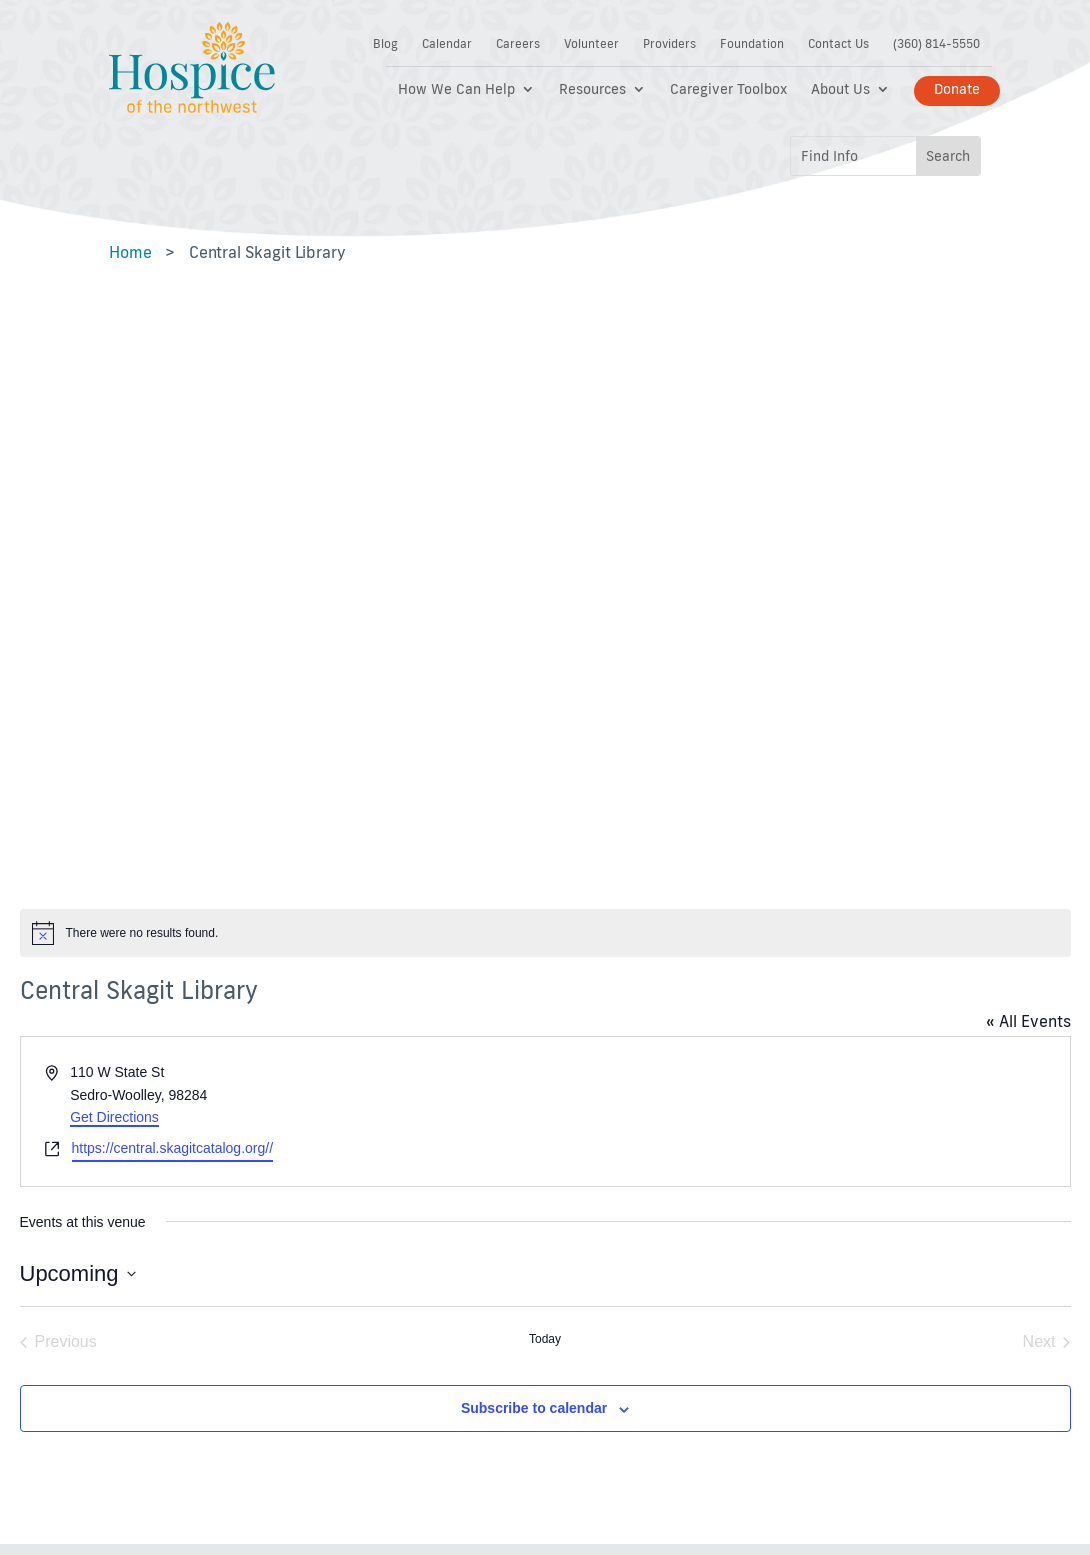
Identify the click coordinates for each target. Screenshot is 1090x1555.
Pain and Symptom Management (399, 1203)
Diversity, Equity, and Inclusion (637, 1243)
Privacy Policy (614, 1098)
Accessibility (610, 1058)
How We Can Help (456, 90)
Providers (669, 44)
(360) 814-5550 (936, 44)
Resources (592, 90)
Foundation (752, 44)
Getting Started (388, 1115)
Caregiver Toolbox (728, 90)
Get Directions (114, 549)
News (357, 1347)
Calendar (447, 44)
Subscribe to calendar (534, 840)
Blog (385, 44)
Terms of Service (623, 1138)
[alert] (545, 364)
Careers (518, 44)
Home (130, 252)
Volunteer (591, 44)
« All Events (1028, 453)
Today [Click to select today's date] (545, 771)
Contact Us (838, 44)
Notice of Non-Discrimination (617, 1187)
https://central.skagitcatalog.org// (173, 579)
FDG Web (590, 1428)
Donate (957, 89)
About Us (840, 90)
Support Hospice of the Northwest (400, 1067)
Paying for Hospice (400, 1155)
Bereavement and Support (396, 1300)
